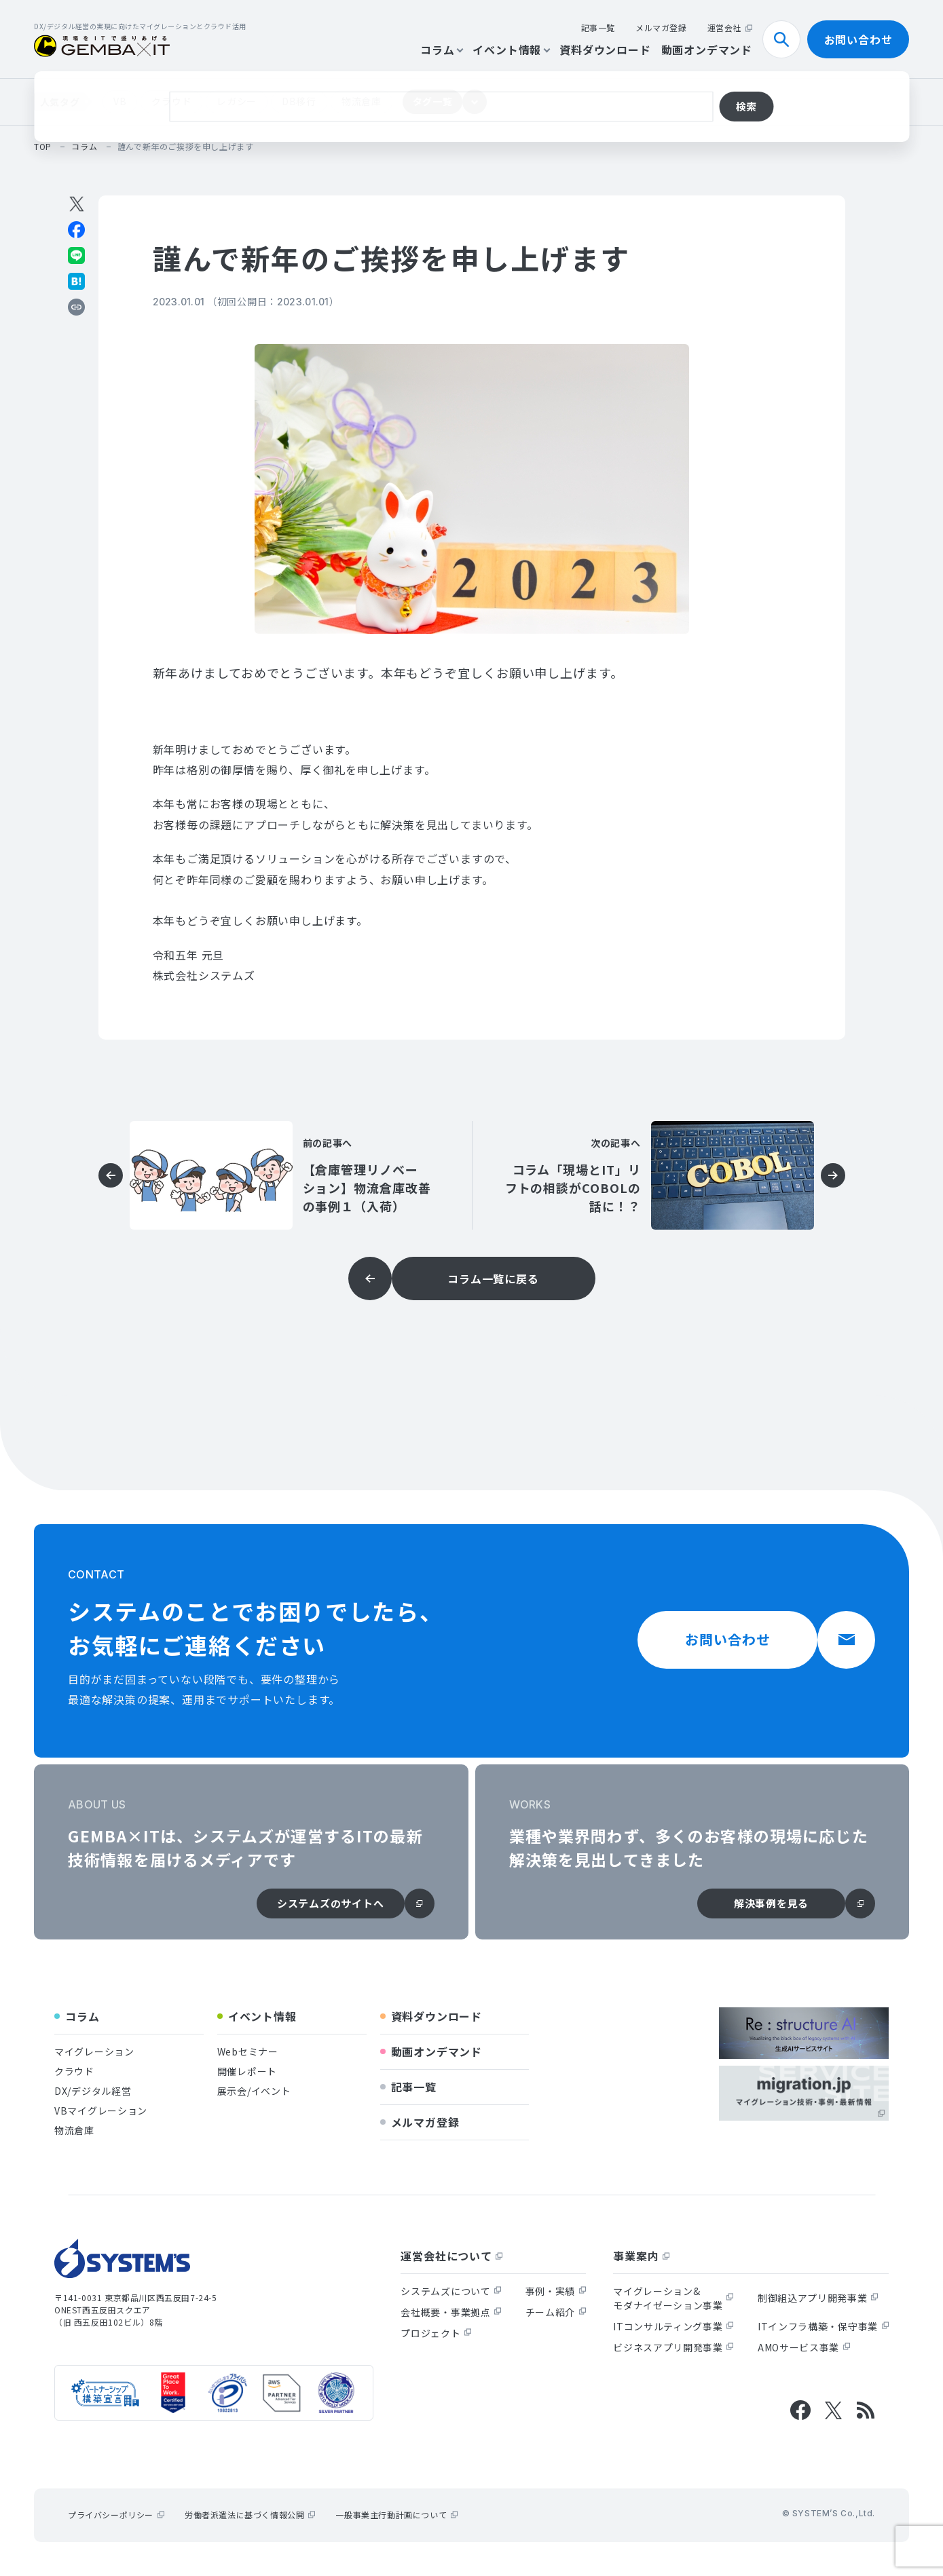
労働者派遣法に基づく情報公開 (250, 2514)
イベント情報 (511, 49)
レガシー (237, 101)
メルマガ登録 (661, 27)
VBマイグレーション (100, 2110)
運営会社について (451, 2256)
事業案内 (641, 2256)
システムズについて (451, 2291)
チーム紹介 (556, 2312)
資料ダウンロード (604, 49)
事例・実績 (556, 2291)
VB (119, 101)
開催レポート (247, 2071)
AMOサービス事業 (804, 2347)
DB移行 (299, 101)
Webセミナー (247, 2051)
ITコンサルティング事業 (673, 2326)
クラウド (171, 101)
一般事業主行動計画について (396, 2514)
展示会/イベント (254, 2091)
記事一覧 (598, 27)
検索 (786, 39)
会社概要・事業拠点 (451, 2312)
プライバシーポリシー (116, 2514)
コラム (441, 49)
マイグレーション (94, 2051)
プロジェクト (436, 2333)
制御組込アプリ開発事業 (818, 2298)
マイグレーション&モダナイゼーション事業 (673, 2298)
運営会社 (729, 27)
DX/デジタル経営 (92, 2091)
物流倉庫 (361, 101)
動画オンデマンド (706, 49)
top (43, 146)
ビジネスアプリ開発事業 (673, 2347)
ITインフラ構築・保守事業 (823, 2326)
